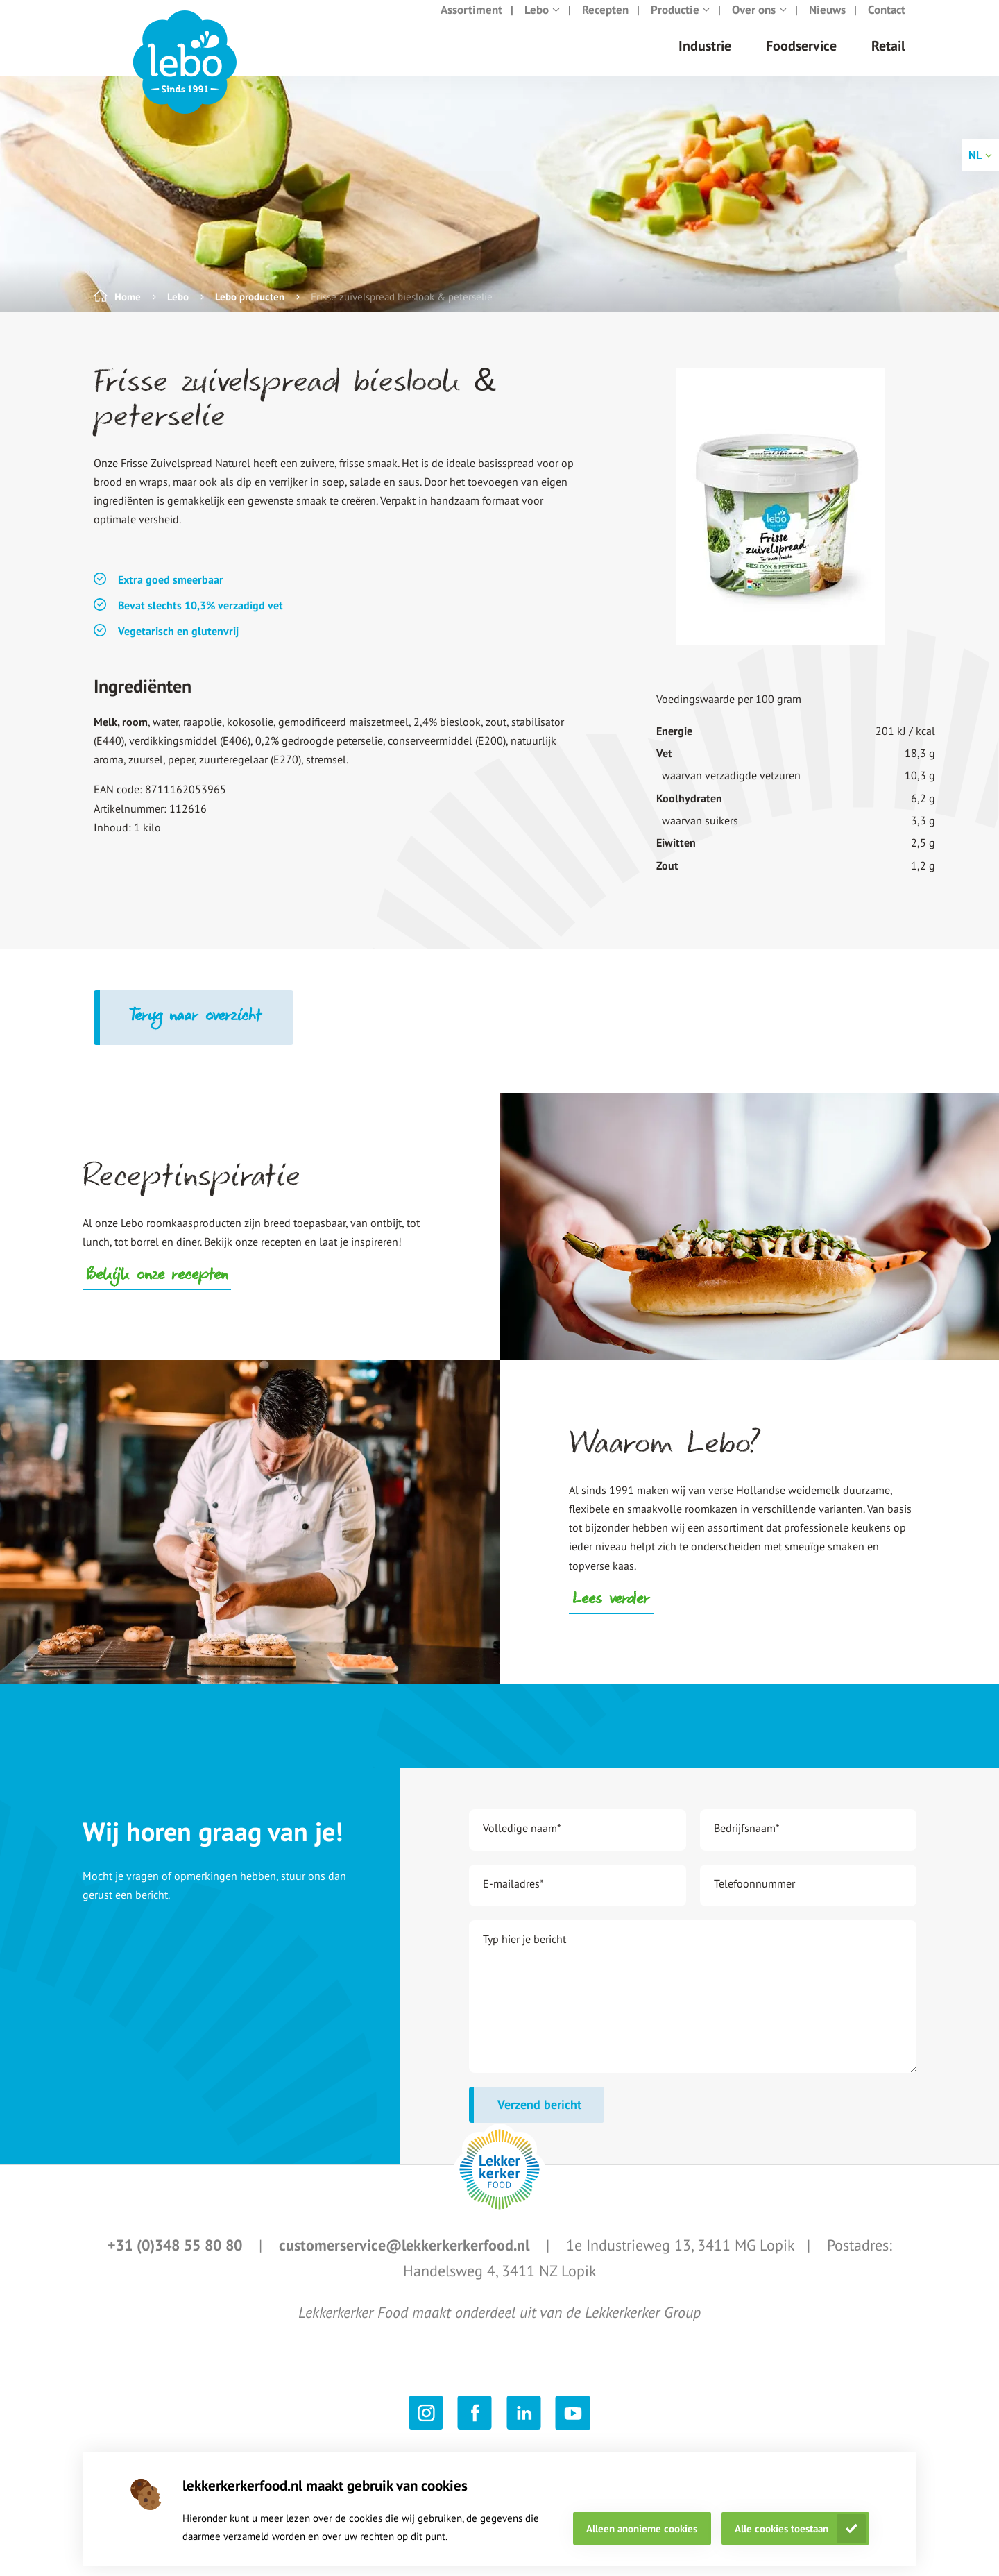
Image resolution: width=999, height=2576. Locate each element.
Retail (888, 60)
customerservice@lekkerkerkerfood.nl (406, 2259)
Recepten (605, 23)
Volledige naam (522, 1842)
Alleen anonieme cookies (641, 2528)
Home (127, 310)
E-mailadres (513, 1897)
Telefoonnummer (754, 1897)
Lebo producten (249, 310)
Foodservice (801, 60)
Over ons (759, 23)
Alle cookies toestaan (781, 2528)
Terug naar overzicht (196, 1031)
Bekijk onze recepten (157, 1290)
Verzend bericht (539, 2118)
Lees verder (611, 1614)
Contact (886, 23)
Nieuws (827, 23)
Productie (680, 23)
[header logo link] (185, 76)
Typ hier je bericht (524, 1953)
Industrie (704, 60)
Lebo (542, 23)
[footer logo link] (499, 2183)
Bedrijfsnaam (747, 1842)
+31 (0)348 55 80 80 (177, 2259)
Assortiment (471, 23)
